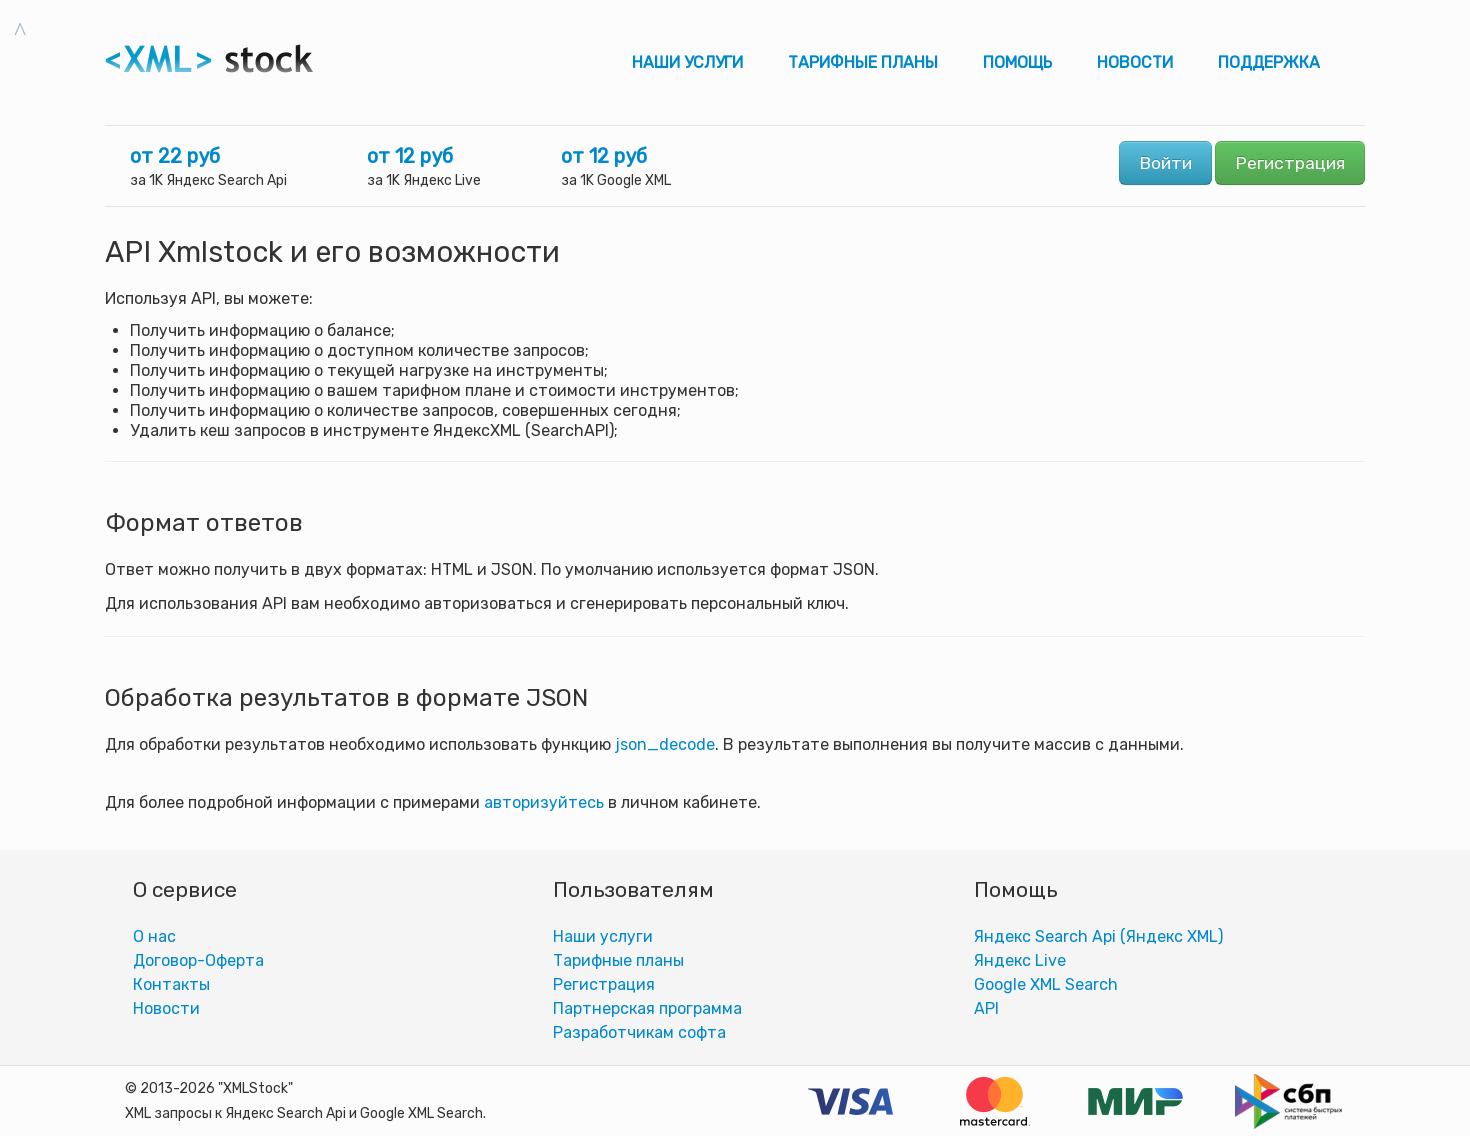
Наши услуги (687, 62)
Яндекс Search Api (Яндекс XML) (1098, 936)
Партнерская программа (647, 1008)
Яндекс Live (1020, 960)
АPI (986, 1008)
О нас (154, 936)
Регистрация (1290, 163)
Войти (1165, 163)
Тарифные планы (863, 62)
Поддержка (1269, 62)
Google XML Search (1046, 984)
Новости (1135, 62)
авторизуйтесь (544, 802)
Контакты (171, 984)
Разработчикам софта (639, 1032)
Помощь (1017, 62)
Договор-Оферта (198, 960)
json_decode (665, 744)
